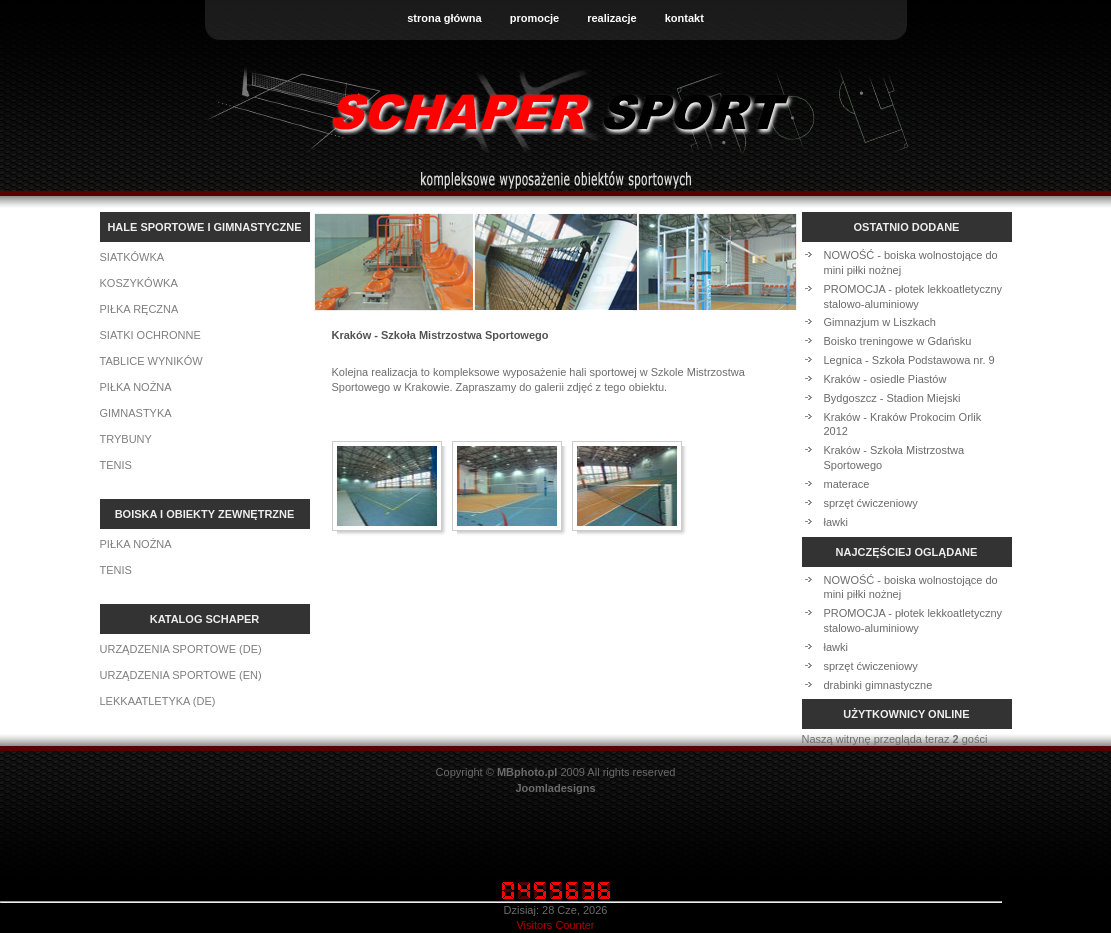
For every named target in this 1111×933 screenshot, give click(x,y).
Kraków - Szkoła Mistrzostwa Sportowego (894, 457)
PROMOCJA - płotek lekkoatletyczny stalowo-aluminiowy (913, 296)
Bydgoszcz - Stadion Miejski (892, 398)
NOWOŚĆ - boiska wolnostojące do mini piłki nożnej (911, 262)
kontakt (684, 18)
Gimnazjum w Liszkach (880, 322)
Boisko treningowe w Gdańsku (898, 341)
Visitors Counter (555, 925)
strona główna (444, 18)
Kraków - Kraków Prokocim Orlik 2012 (903, 424)
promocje (535, 18)
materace (847, 484)
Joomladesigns (555, 788)
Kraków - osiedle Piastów (885, 379)
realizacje (612, 18)
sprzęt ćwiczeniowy (871, 503)
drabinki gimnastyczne (878, 685)
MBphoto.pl (527, 772)
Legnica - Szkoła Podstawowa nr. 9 (909, 360)
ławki (836, 522)
